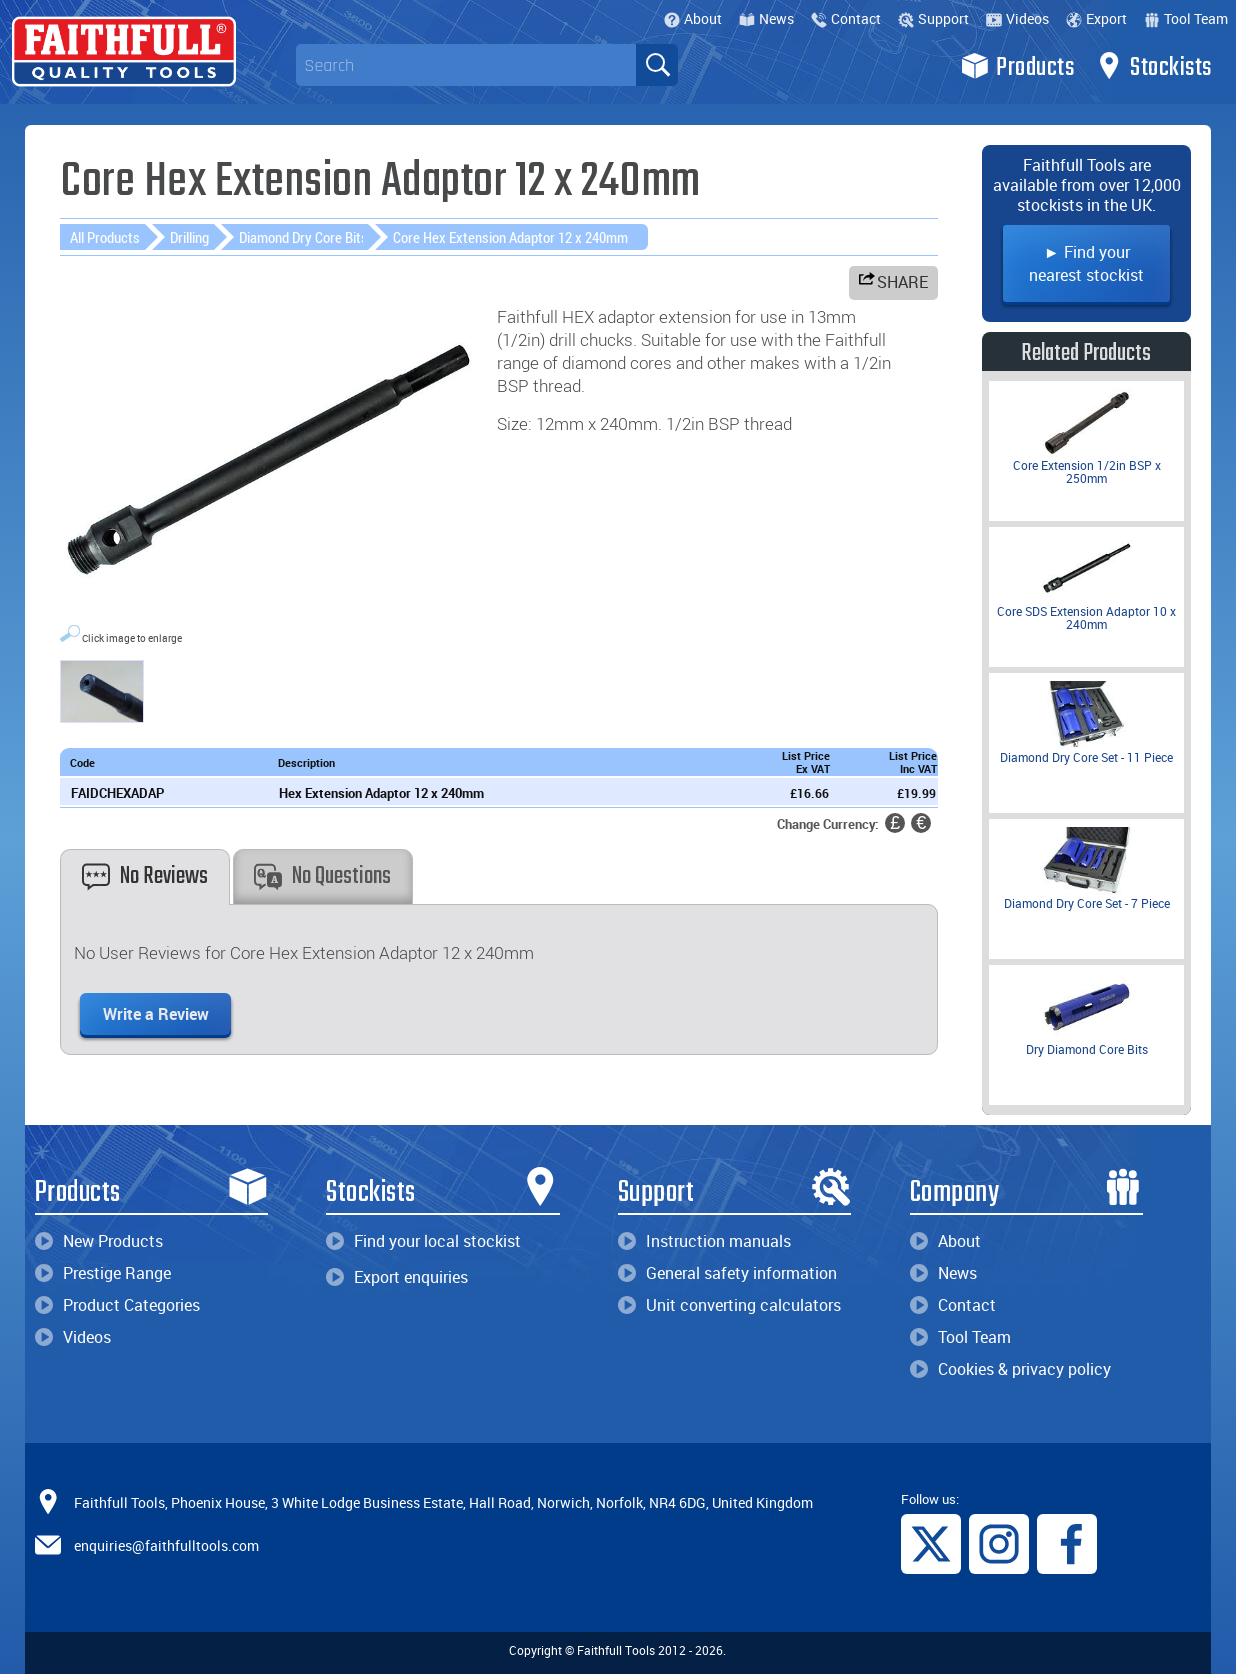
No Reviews (145, 876)
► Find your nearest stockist (1086, 263)
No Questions (322, 876)
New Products (99, 1241)
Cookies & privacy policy (1010, 1369)
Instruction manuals (704, 1241)
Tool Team (1186, 18)
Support (933, 18)
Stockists (1153, 66)
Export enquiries (397, 1277)
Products (1017, 66)
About (693, 18)
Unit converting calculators (729, 1305)
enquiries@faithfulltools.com (166, 1544)
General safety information (727, 1273)
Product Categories (117, 1305)
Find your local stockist (423, 1241)
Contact (846, 18)
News (766, 18)
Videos (1017, 18)
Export (1096, 18)
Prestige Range (103, 1273)
